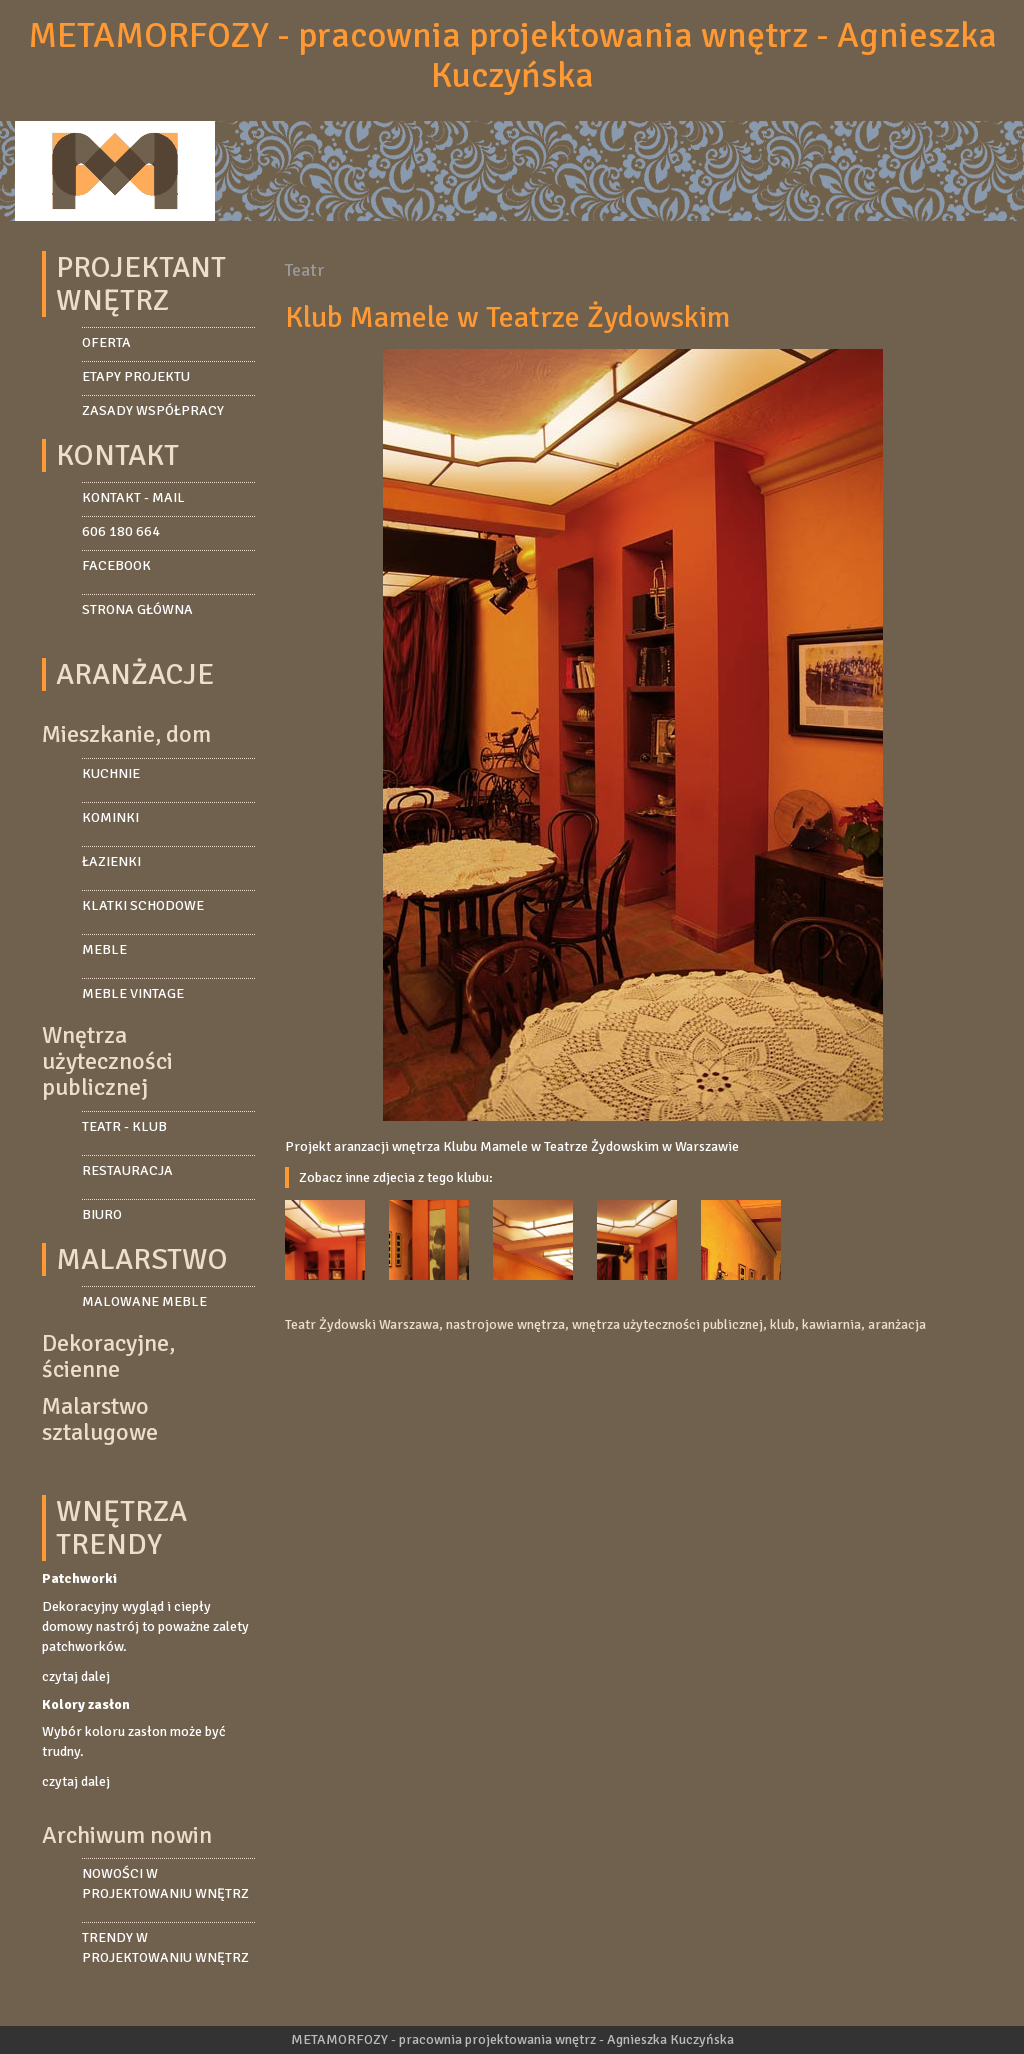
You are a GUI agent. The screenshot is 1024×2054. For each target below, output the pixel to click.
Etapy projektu (136, 376)
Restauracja (127, 1170)
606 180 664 (121, 531)
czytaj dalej (76, 1676)
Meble (104, 949)
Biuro (102, 1214)
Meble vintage (133, 993)
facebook (116, 565)
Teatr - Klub (124, 1126)
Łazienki (111, 861)
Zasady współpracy (153, 410)
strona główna (137, 609)
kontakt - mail (133, 497)
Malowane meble (144, 1301)
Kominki (110, 817)
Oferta (106, 342)
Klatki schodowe (143, 905)
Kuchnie (111, 773)
